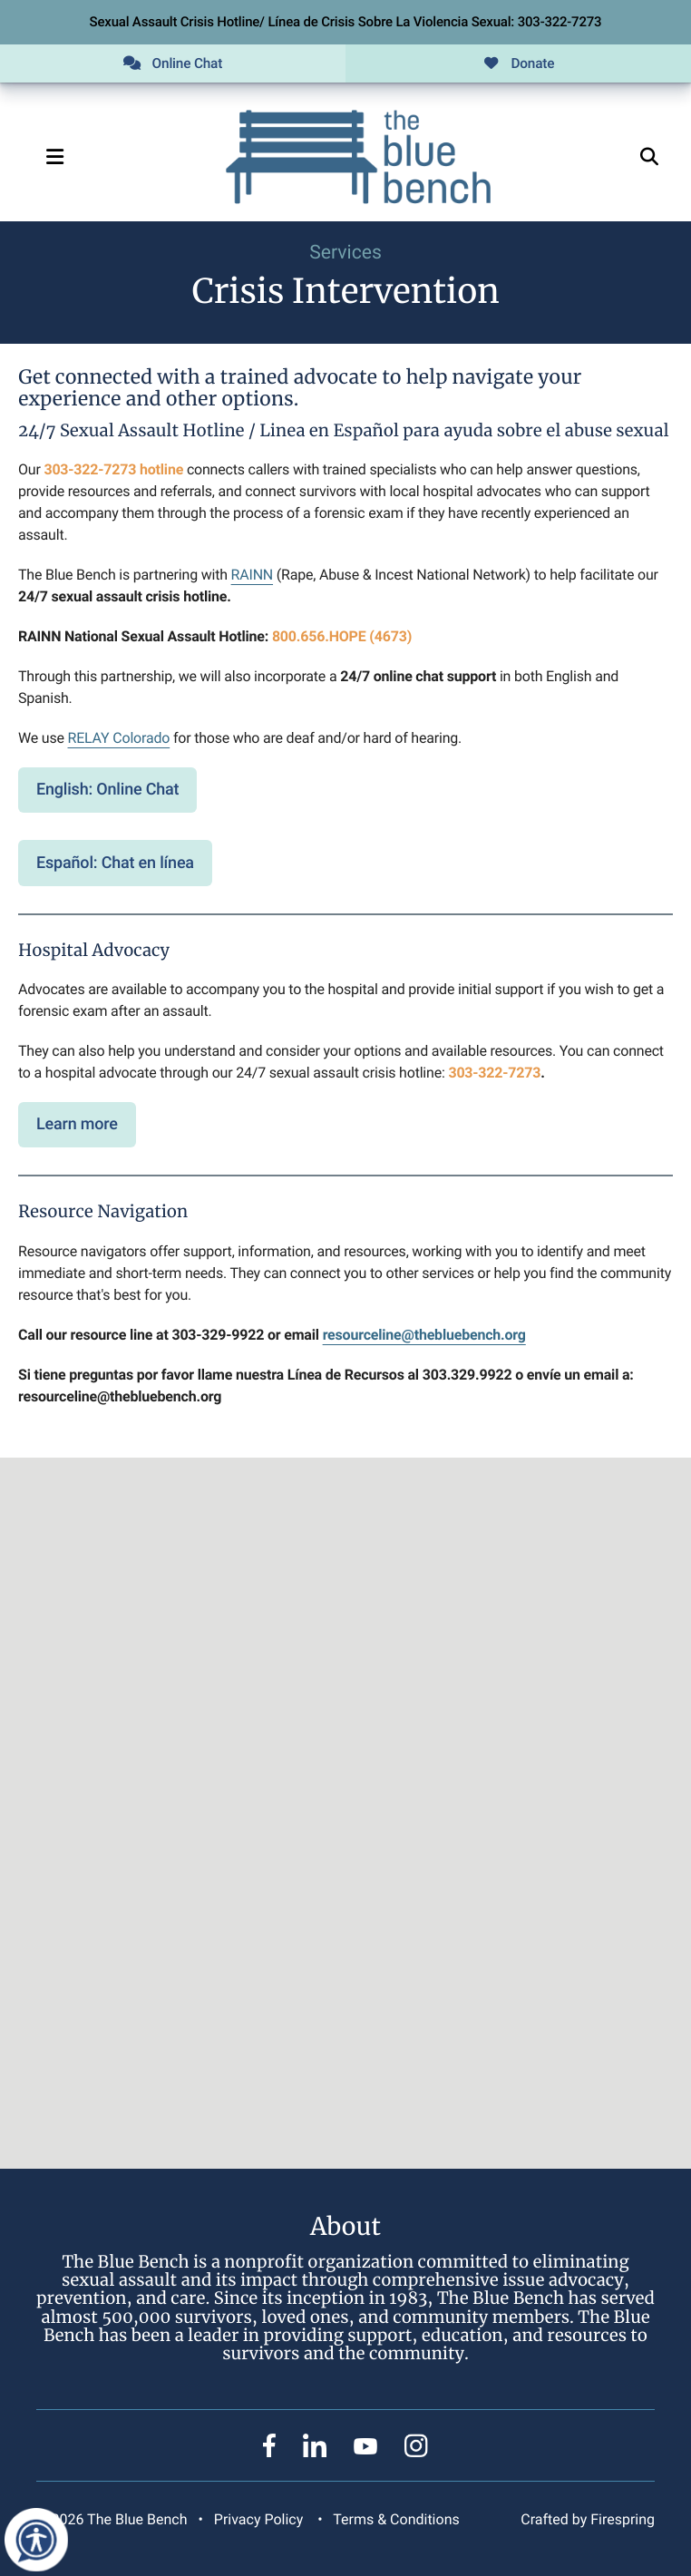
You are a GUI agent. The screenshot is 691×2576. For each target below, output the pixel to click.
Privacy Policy (258, 2519)
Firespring (622, 2519)
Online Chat (172, 63)
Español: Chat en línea (115, 863)
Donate (518, 63)
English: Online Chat (107, 789)
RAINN (252, 574)
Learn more (77, 1124)
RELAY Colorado (119, 737)
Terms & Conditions (396, 2519)
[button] (54, 157)
